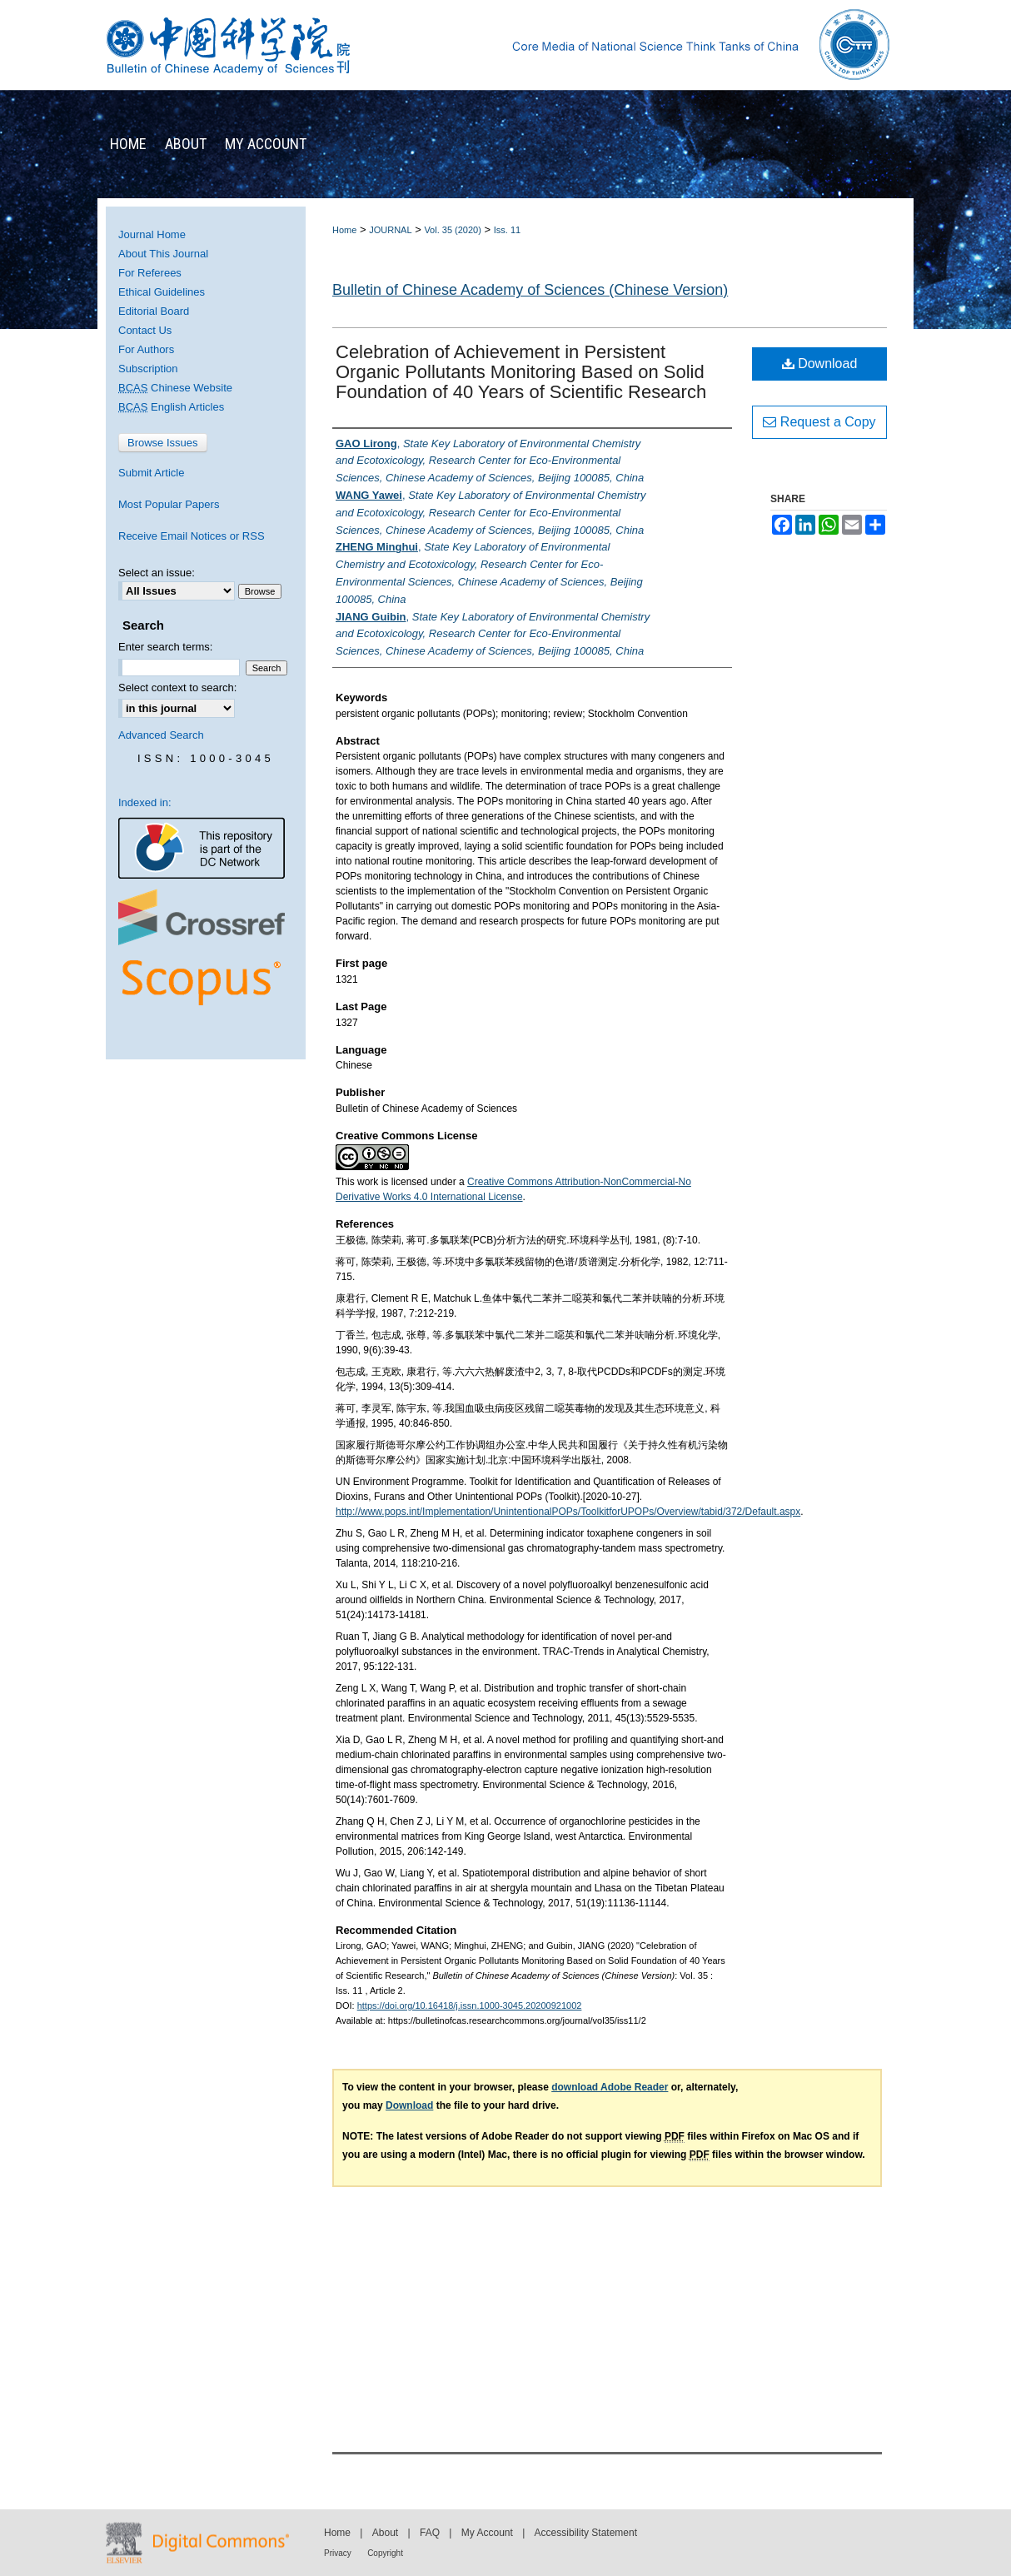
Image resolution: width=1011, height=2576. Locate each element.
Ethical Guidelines (161, 292)
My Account (487, 2533)
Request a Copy (819, 422)
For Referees (150, 273)
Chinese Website (175, 387)
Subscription (148, 368)
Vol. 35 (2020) (452, 230)
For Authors (146, 349)
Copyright (385, 2553)
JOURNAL (390, 230)
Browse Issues (162, 442)
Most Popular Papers (168, 504)
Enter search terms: (165, 646)
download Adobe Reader (609, 2087)
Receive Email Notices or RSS (191, 536)
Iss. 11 (507, 230)
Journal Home (152, 234)
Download (820, 363)
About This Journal (163, 253)
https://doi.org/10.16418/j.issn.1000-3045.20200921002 (469, 2005)
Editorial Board (153, 311)
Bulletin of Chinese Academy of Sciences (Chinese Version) (530, 290)
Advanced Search (161, 735)
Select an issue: (156, 572)
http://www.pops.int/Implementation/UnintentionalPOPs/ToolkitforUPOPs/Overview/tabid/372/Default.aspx (568, 1511)
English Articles (171, 407)
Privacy (337, 2553)
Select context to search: (177, 687)
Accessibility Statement (586, 2533)
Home (344, 230)
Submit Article (151, 472)
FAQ (430, 2533)
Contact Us (145, 330)
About (385, 2533)
